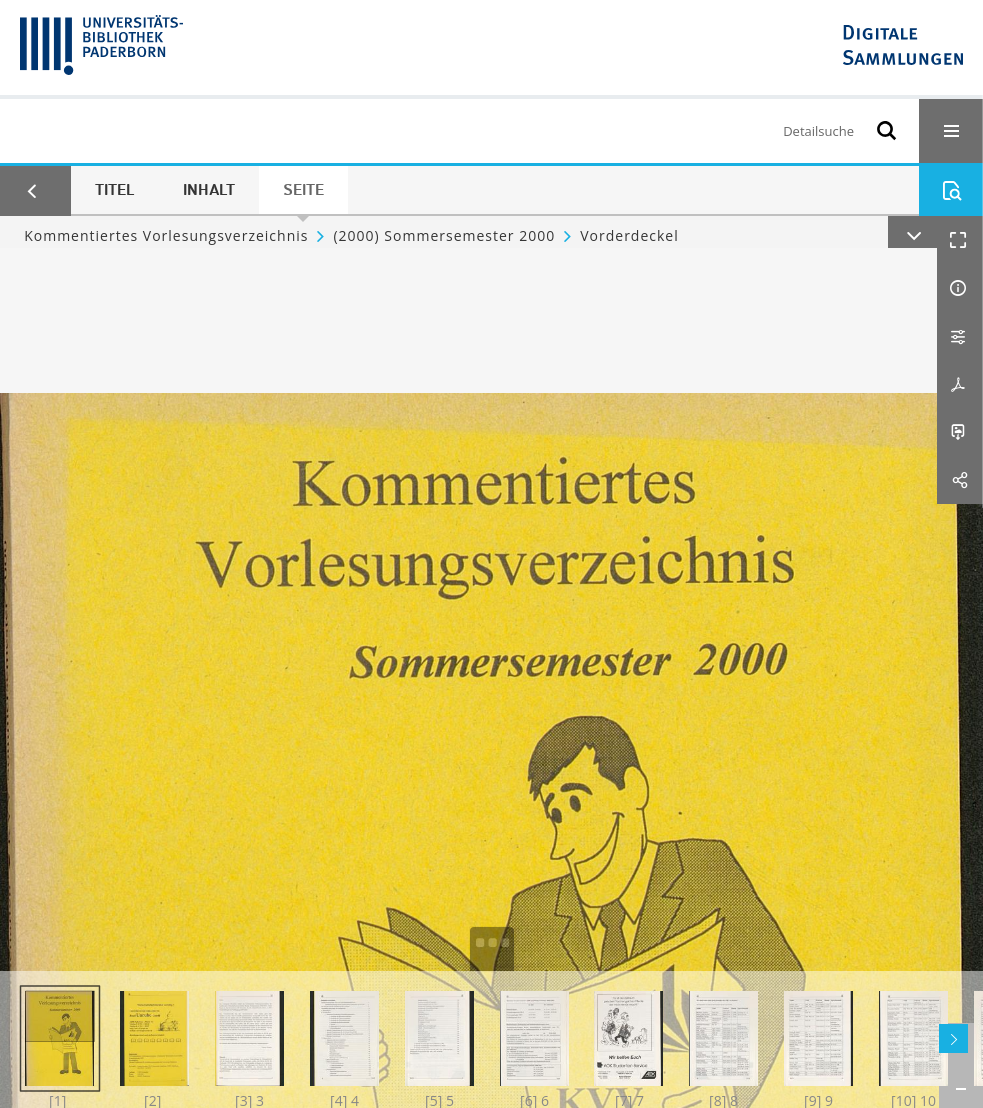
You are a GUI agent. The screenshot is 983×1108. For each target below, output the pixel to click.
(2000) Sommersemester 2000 (444, 235)
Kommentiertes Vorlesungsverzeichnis (166, 235)
